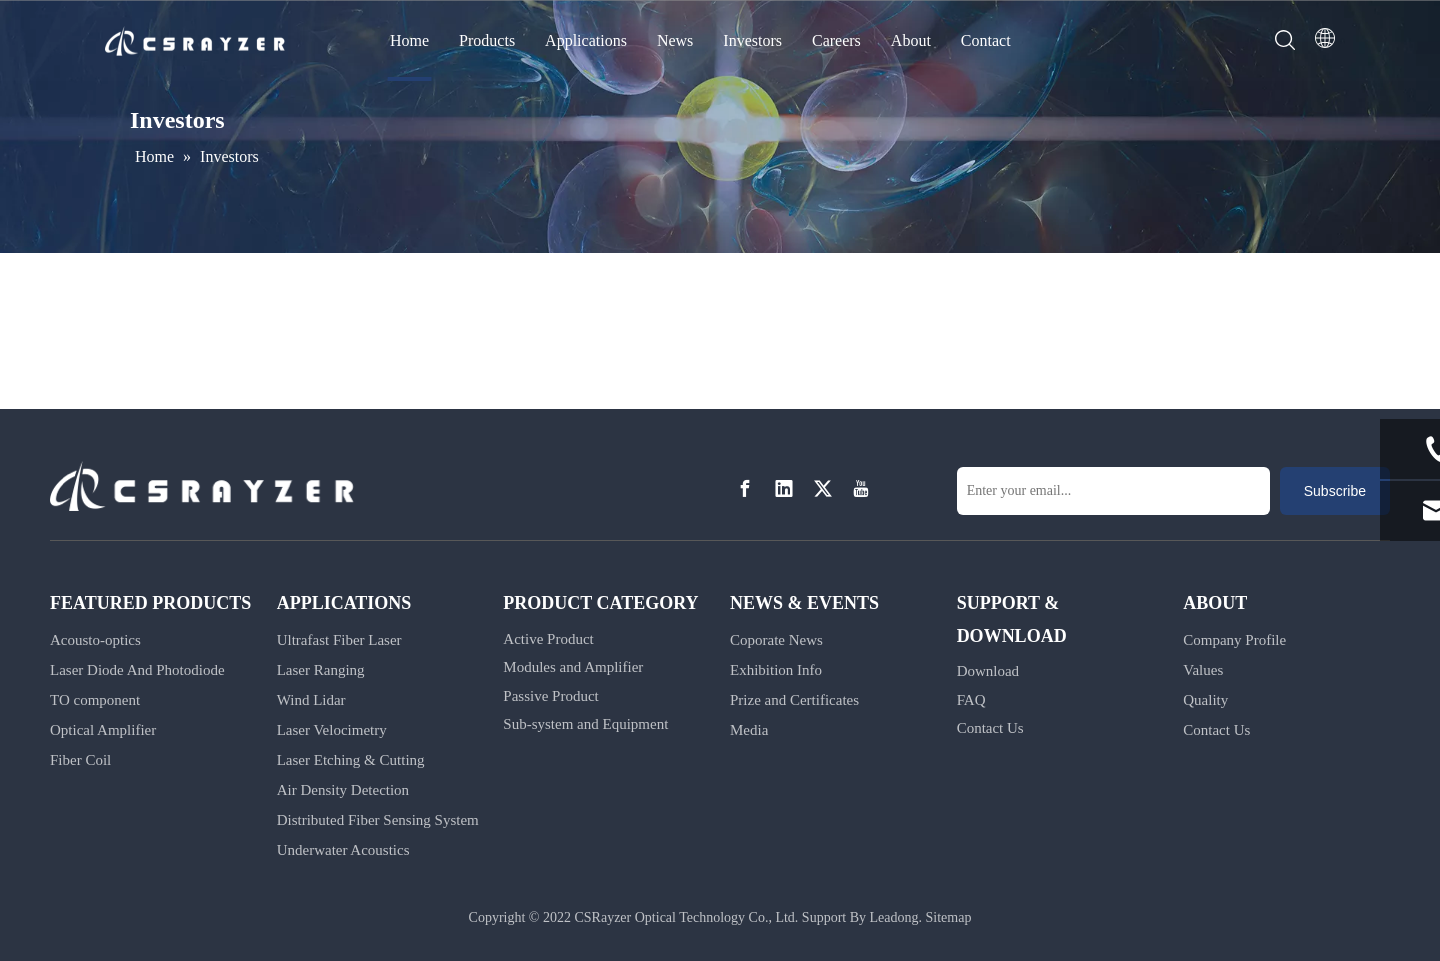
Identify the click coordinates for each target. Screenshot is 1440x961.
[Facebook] (745, 489)
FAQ (971, 700)
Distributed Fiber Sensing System (378, 820)
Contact (986, 40)
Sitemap (949, 917)
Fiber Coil (80, 760)
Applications (586, 40)
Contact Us (990, 728)
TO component (95, 700)
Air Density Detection (343, 790)
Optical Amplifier (103, 730)
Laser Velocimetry (332, 730)
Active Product (548, 639)
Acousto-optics (95, 640)
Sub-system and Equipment (585, 724)
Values (1203, 670)
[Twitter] (823, 489)
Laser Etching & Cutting (351, 760)
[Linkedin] (784, 489)
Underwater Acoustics (343, 850)
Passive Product (550, 696)
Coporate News (776, 640)
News (675, 40)
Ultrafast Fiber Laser (339, 640)
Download (988, 671)
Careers (836, 40)
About (911, 40)
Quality (1205, 700)
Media (749, 730)
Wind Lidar (311, 700)
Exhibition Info (776, 670)
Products (487, 40)
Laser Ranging (321, 670)
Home (409, 40)
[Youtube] (861, 489)
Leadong (894, 917)
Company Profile (1234, 640)
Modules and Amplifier (573, 667)
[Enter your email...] (1113, 491)
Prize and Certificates (794, 700)
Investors (752, 40)
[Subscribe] (1335, 491)
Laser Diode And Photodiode (137, 670)
